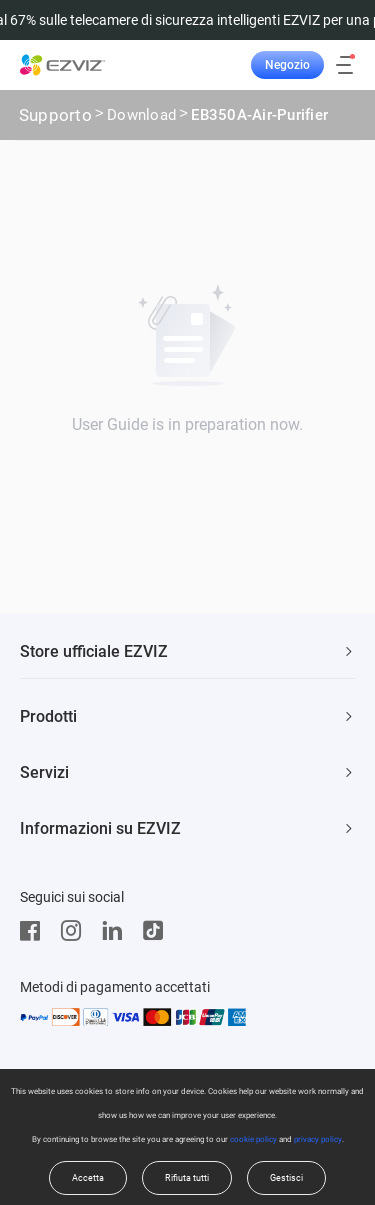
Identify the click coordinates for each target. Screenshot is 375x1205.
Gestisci (286, 1178)
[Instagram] (76, 931)
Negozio (287, 65)
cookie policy (253, 1139)
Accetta (88, 1178)
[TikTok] (158, 931)
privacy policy (318, 1139)
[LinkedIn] (117, 931)
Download (141, 117)
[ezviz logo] (63, 65)
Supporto (55, 115)
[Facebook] (35, 931)
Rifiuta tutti (187, 1178)
